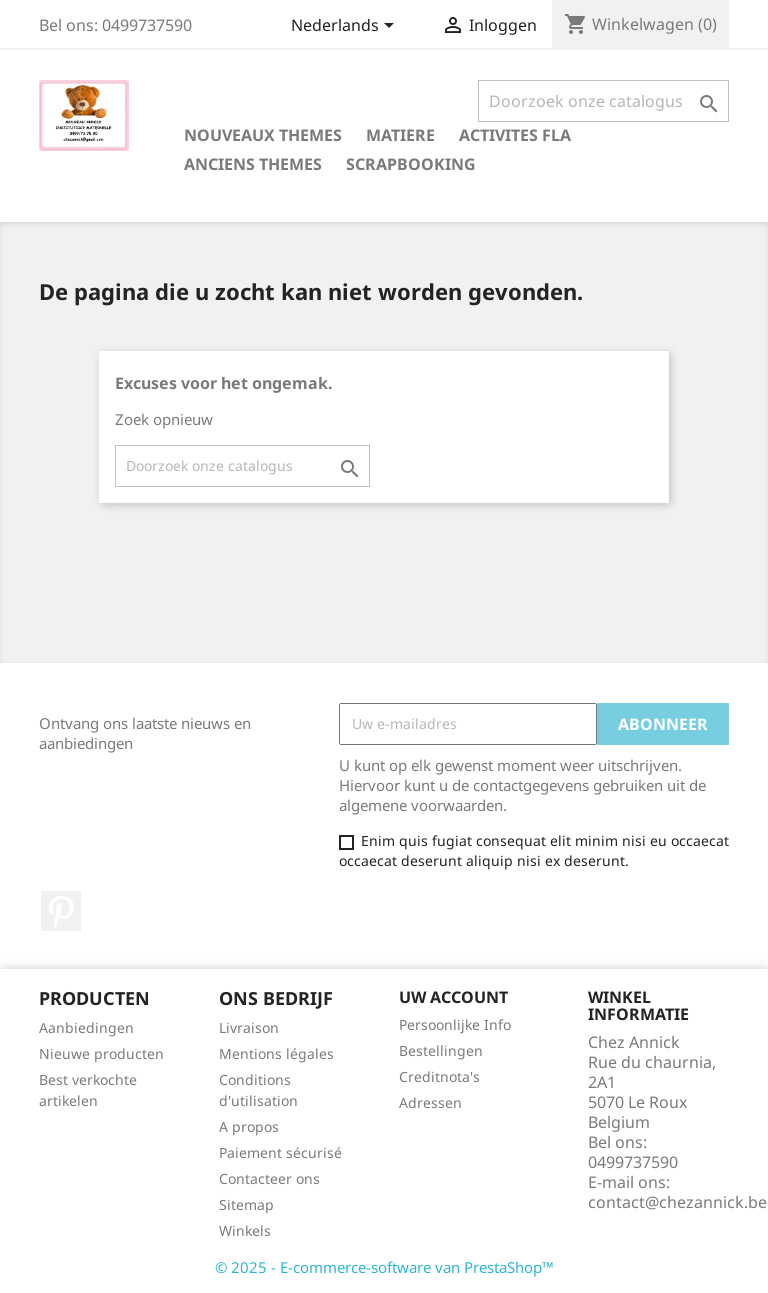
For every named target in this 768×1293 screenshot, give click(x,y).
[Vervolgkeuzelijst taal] (346, 27)
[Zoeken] (603, 101)
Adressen (430, 1102)
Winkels (245, 1230)
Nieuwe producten (101, 1053)
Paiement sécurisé (280, 1152)
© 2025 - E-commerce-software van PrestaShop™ (384, 1267)
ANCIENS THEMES (253, 164)
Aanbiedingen (86, 1027)
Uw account (453, 997)
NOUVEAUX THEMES (263, 135)
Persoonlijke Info (455, 1024)
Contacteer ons (269, 1178)
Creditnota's (439, 1076)
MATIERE (400, 135)
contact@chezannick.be (677, 1202)
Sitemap (246, 1204)
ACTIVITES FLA (515, 135)
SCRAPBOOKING (411, 164)
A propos (249, 1126)
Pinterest (61, 911)
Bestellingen (441, 1050)
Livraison (249, 1027)
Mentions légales (276, 1053)
